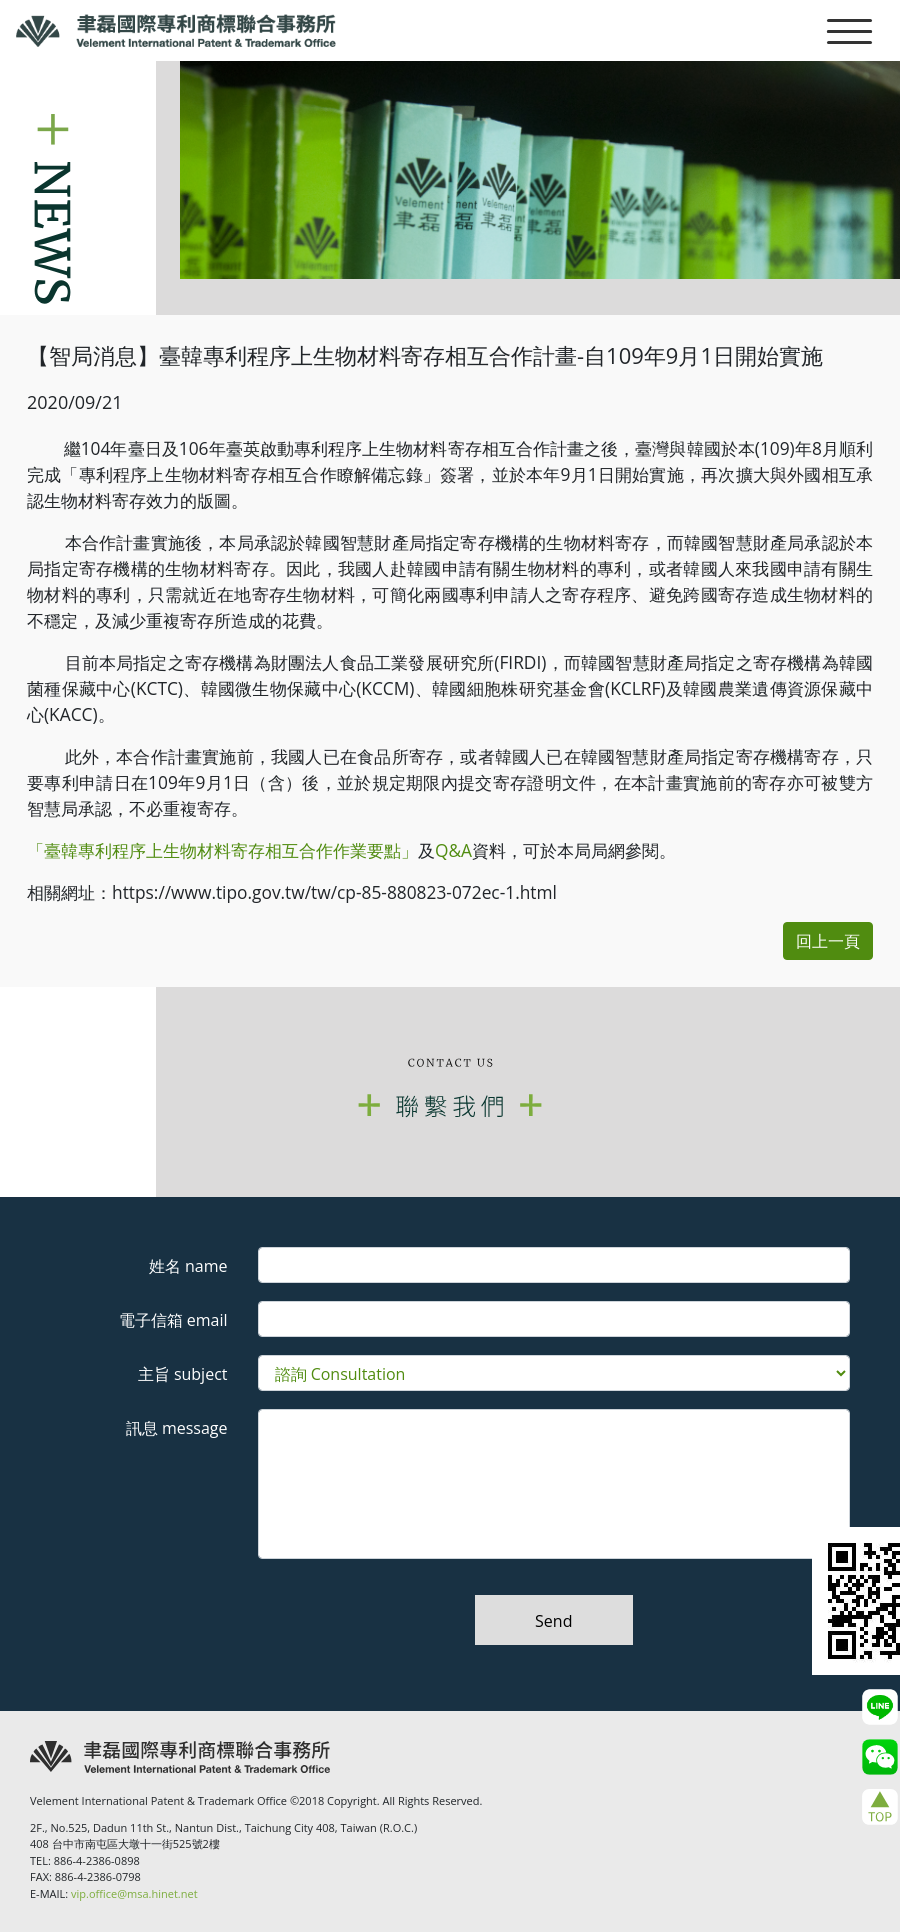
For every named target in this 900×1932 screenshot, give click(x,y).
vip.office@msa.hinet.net (134, 1893)
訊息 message (177, 1428)
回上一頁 (828, 941)
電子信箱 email (173, 1320)
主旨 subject (183, 1374)
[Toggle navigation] (849, 30)
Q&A (453, 850)
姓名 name (188, 1266)
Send (553, 1621)
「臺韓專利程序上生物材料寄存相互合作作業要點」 (222, 850)
